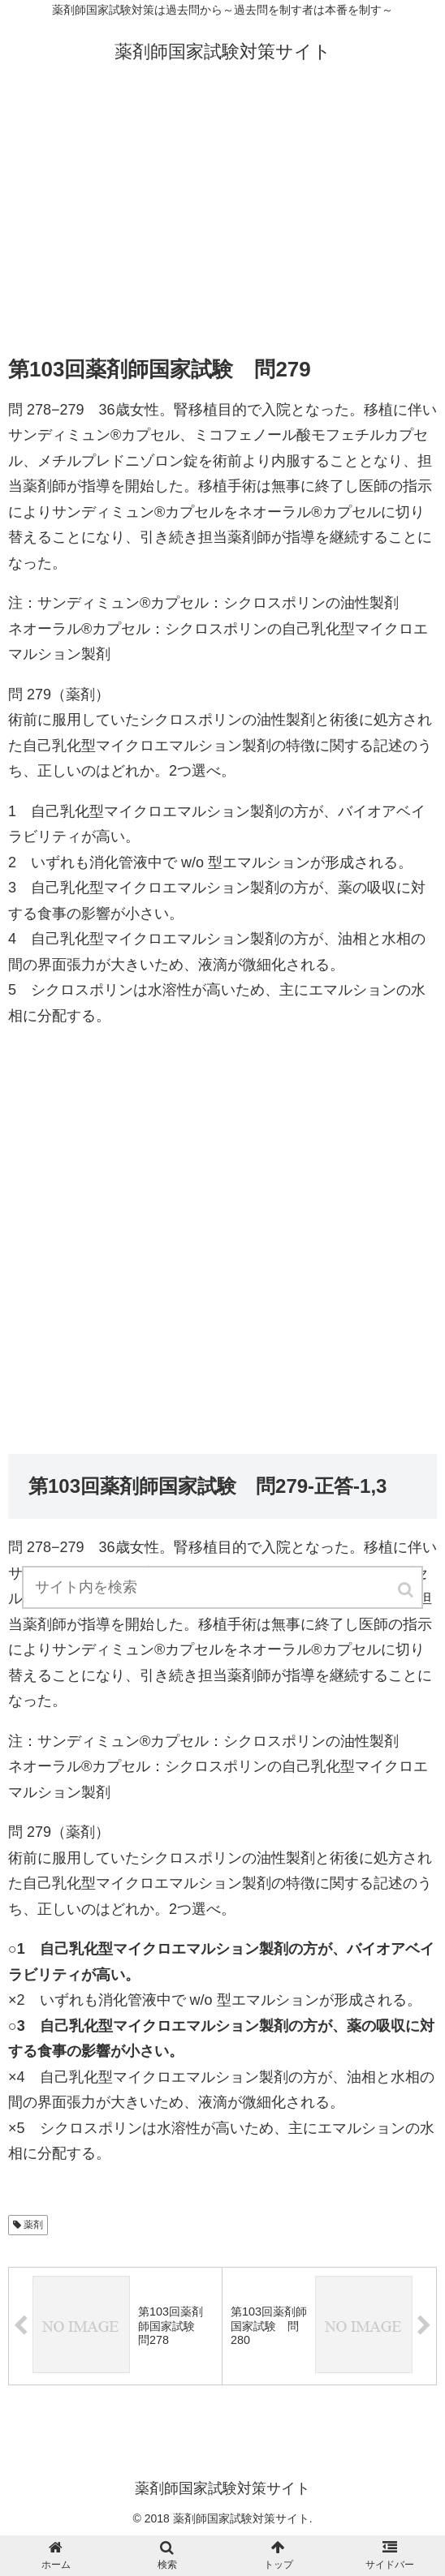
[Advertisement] (222, 213)
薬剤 (33, 2224)
